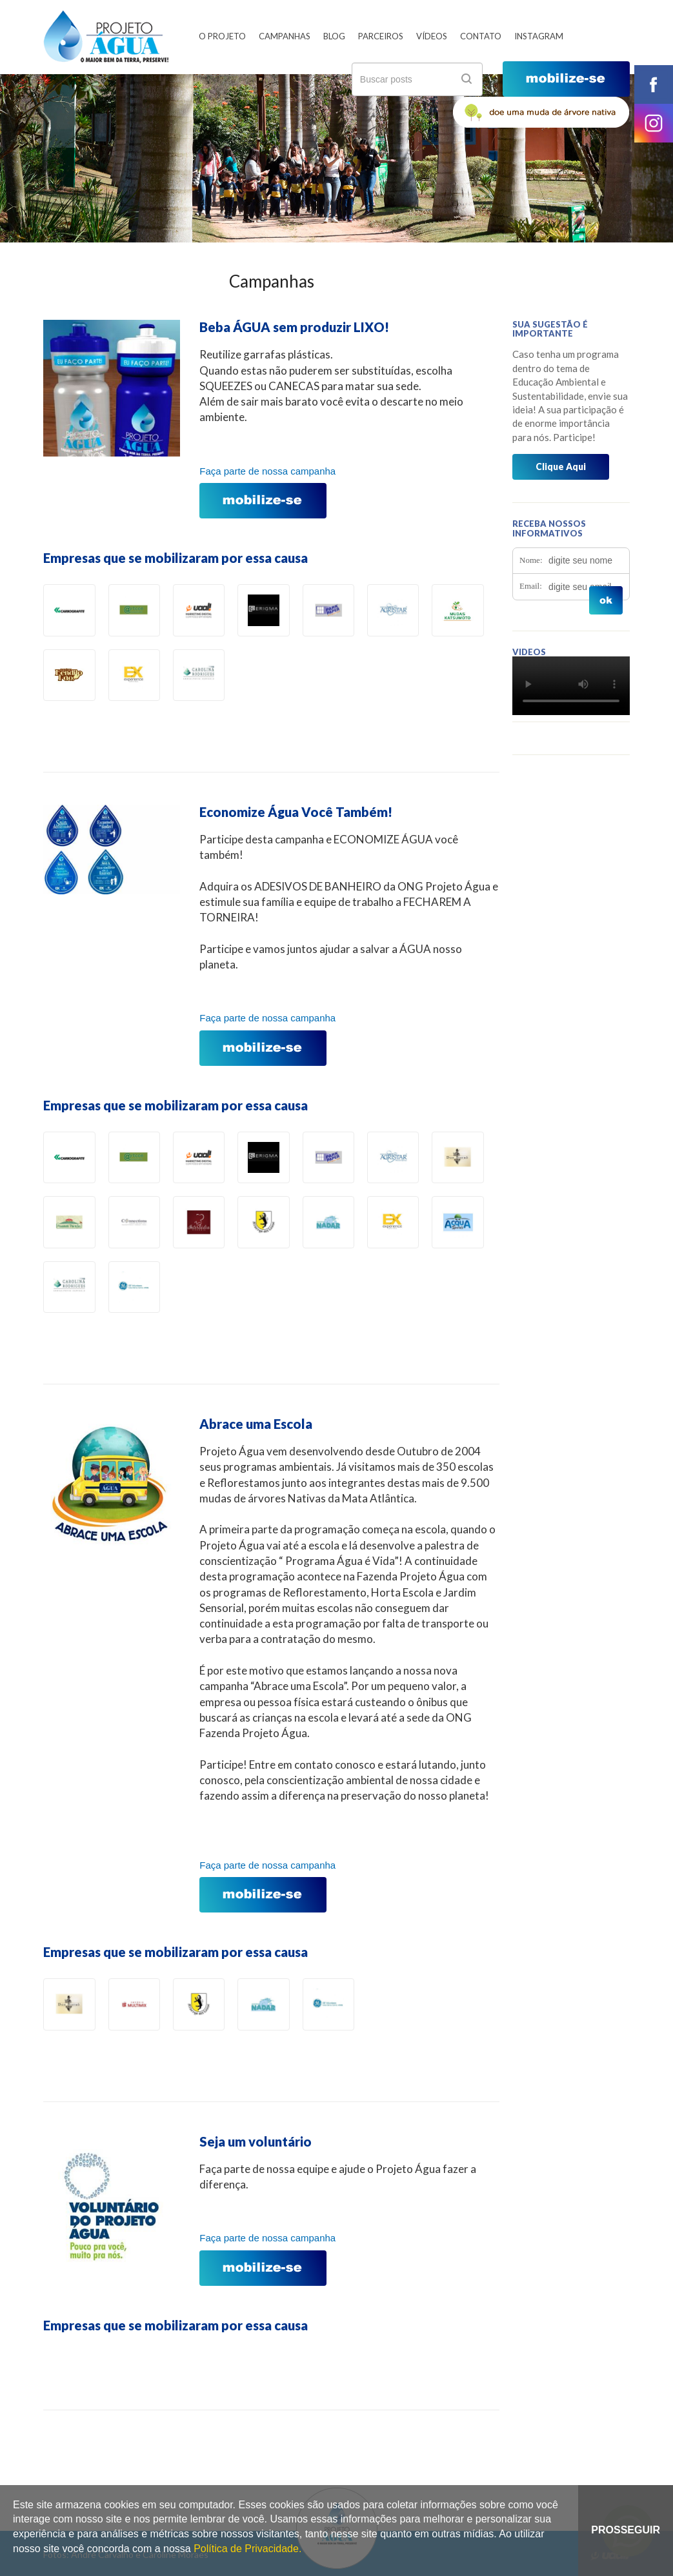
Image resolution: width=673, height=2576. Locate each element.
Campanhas (284, 36)
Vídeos (431, 36)
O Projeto (222, 36)
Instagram (538, 36)
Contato (480, 36)
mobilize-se (566, 79)
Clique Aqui (561, 466)
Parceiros (380, 36)
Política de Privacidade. (247, 2548)
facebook (653, 84)
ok (466, 79)
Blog (334, 36)
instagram (653, 123)
